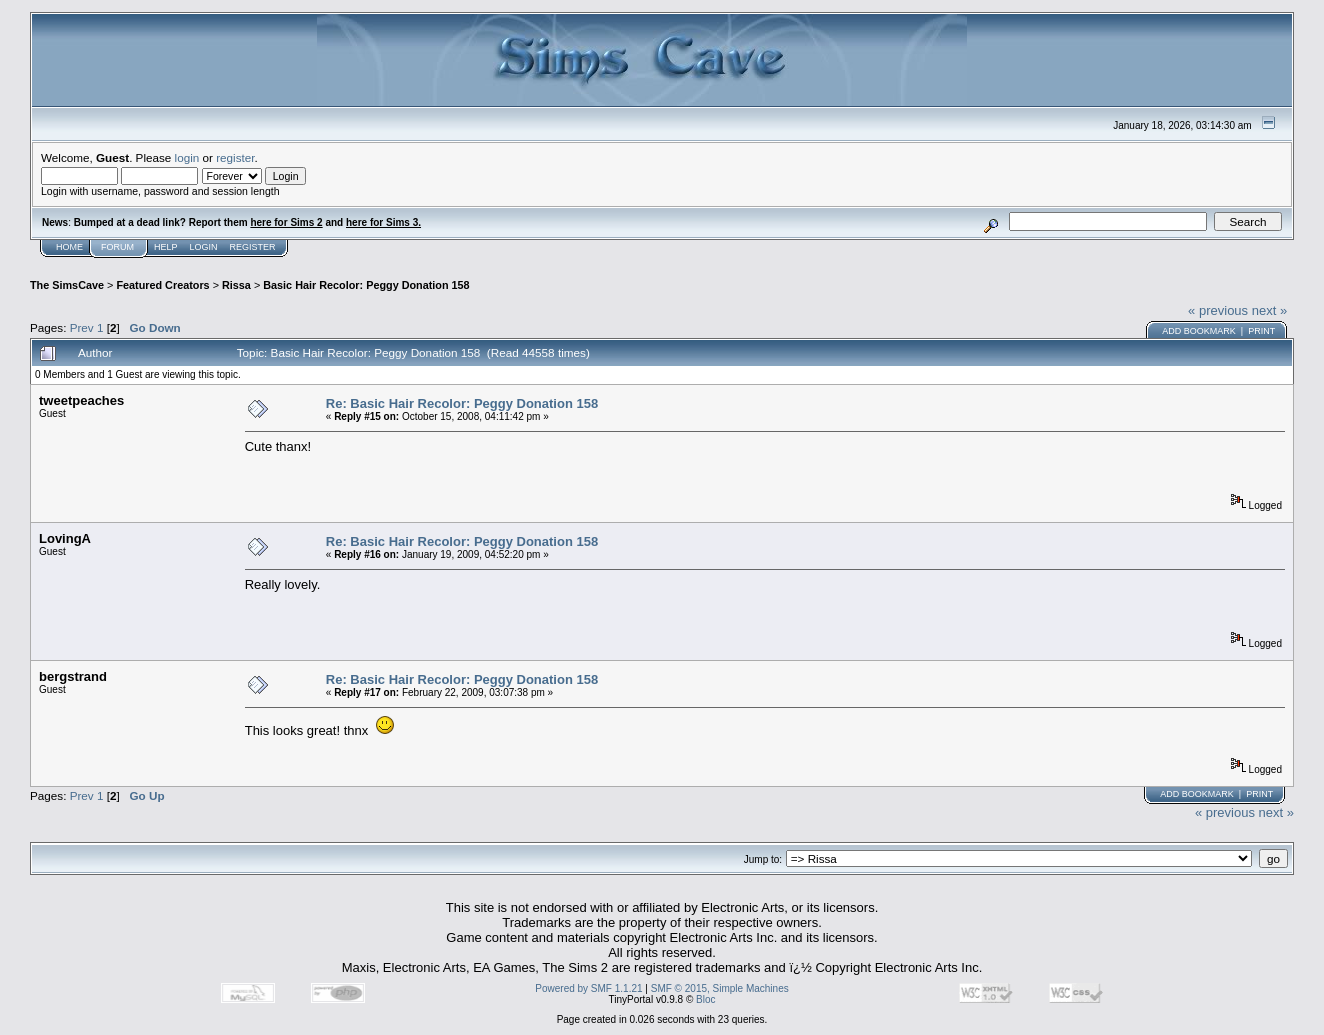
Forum (117, 247)
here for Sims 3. (383, 222)
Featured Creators (162, 285)
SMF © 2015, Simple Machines (720, 988)
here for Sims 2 (286, 222)
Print (1261, 331)
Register (253, 247)
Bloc (705, 999)
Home (69, 247)
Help (166, 247)
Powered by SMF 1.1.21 (588, 988)
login (187, 157)
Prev (82, 327)
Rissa (236, 285)
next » (1269, 310)
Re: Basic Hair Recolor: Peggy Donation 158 (462, 403)
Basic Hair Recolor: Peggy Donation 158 (366, 285)
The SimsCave (67, 285)
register (235, 157)
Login (204, 247)
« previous (1218, 310)
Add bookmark (1199, 331)
